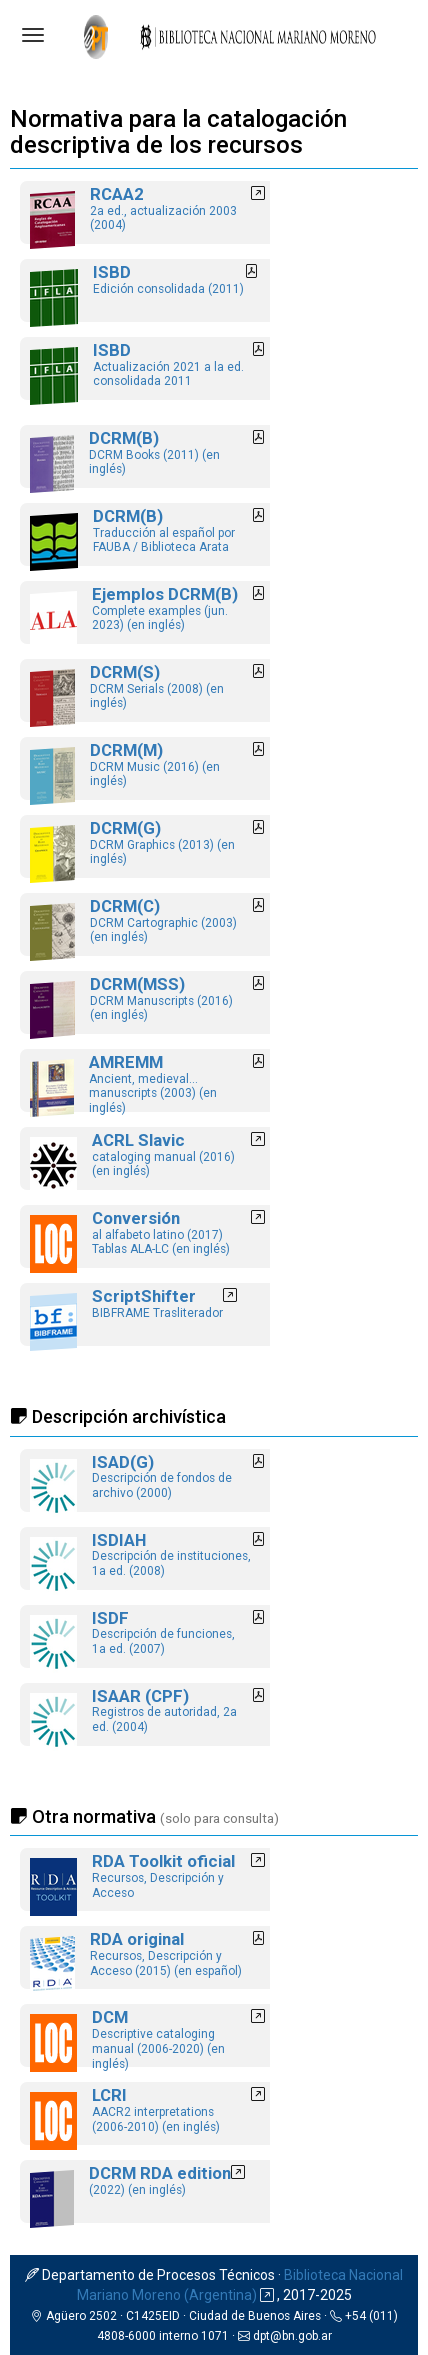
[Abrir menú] (33, 35)
